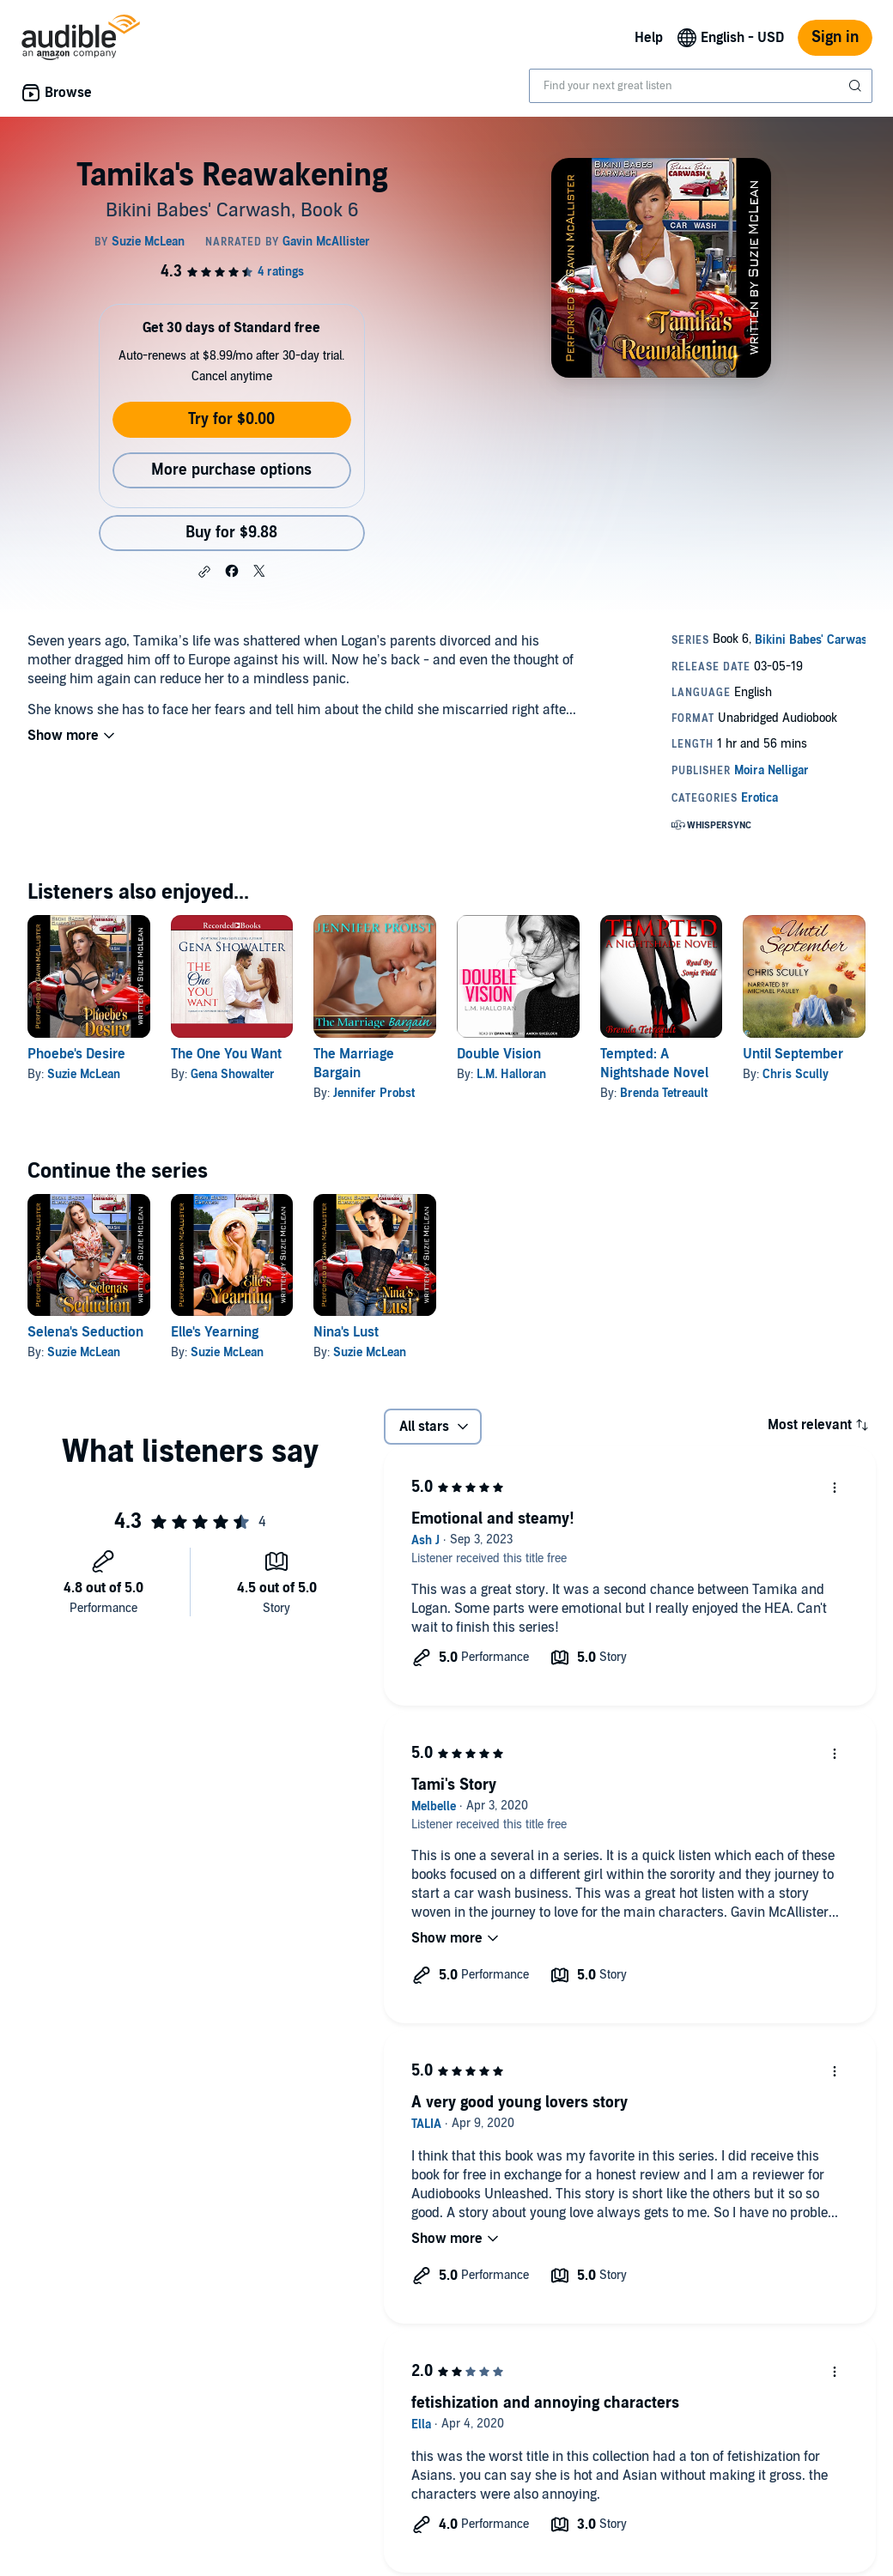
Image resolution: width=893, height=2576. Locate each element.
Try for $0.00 (231, 419)
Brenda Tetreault (664, 1093)
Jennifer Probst (374, 1093)
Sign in (835, 37)
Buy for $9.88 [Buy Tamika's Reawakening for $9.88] (231, 533)
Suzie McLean (83, 1074)
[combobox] (700, 86)
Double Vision (499, 1054)
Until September (793, 1054)
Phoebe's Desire (76, 1054)
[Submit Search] (856, 86)
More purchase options (231, 470)
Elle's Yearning (214, 1332)
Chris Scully (795, 1074)
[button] (204, 572)
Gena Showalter (233, 1074)
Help (649, 37)
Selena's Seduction (85, 1332)
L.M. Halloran (511, 1074)
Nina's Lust (346, 1332)
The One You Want (226, 1054)
